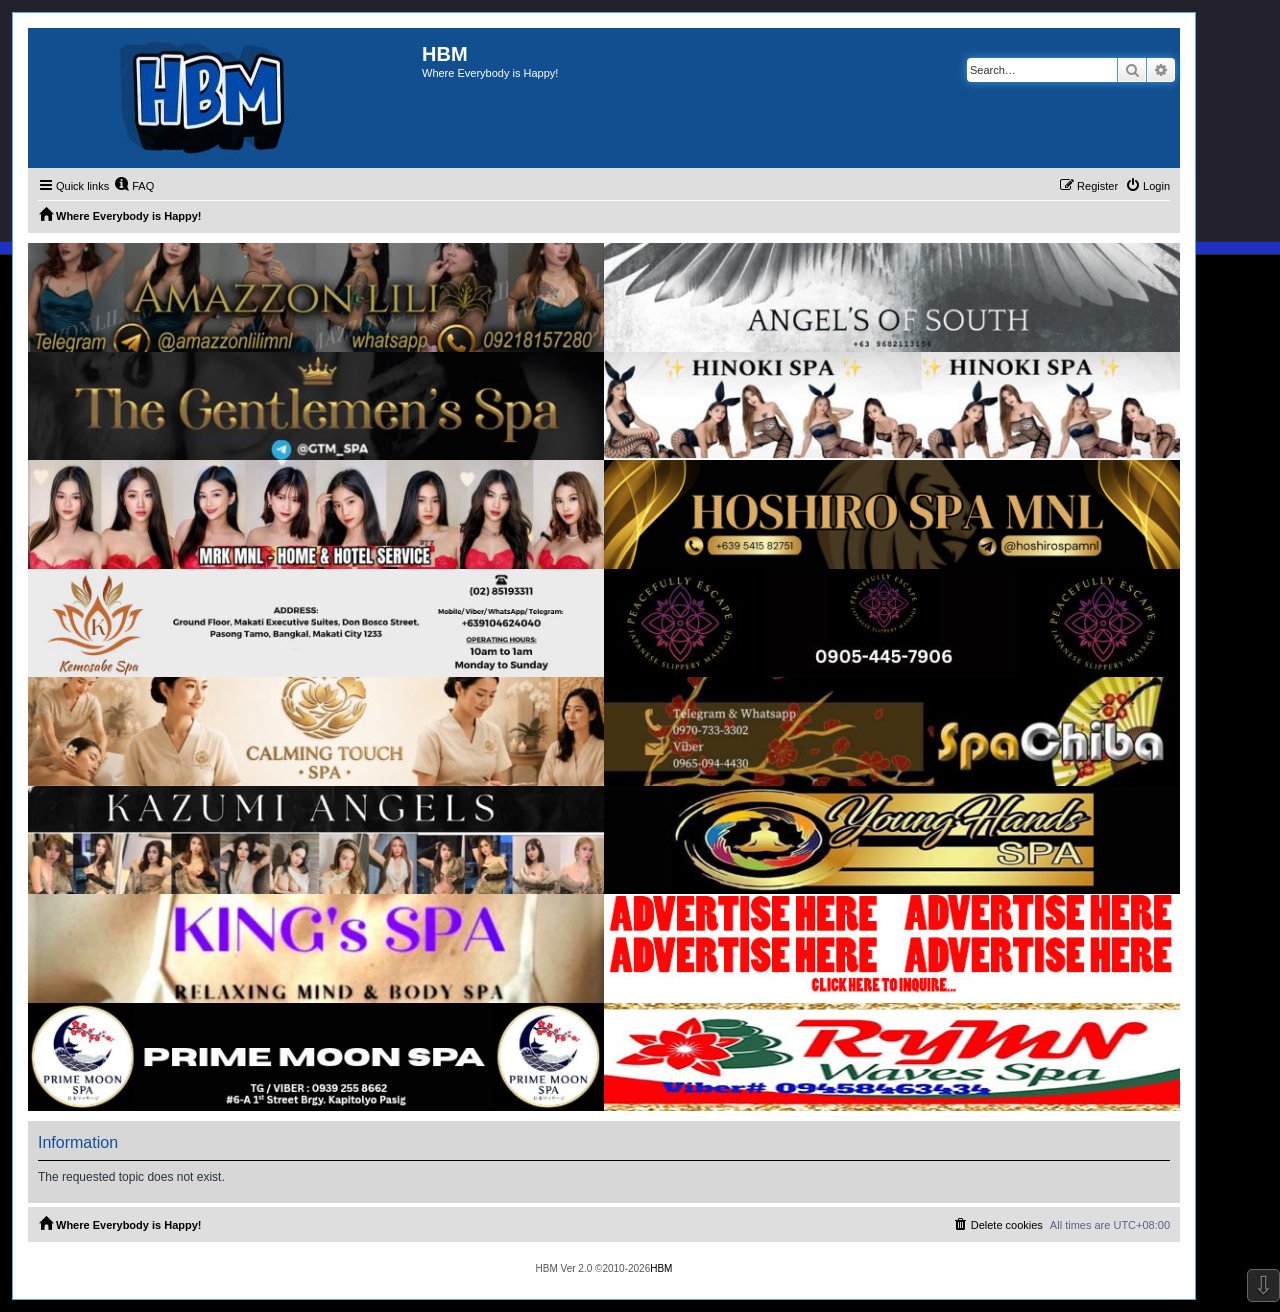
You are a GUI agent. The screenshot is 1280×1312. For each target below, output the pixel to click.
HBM (661, 1268)
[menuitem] (134, 186)
